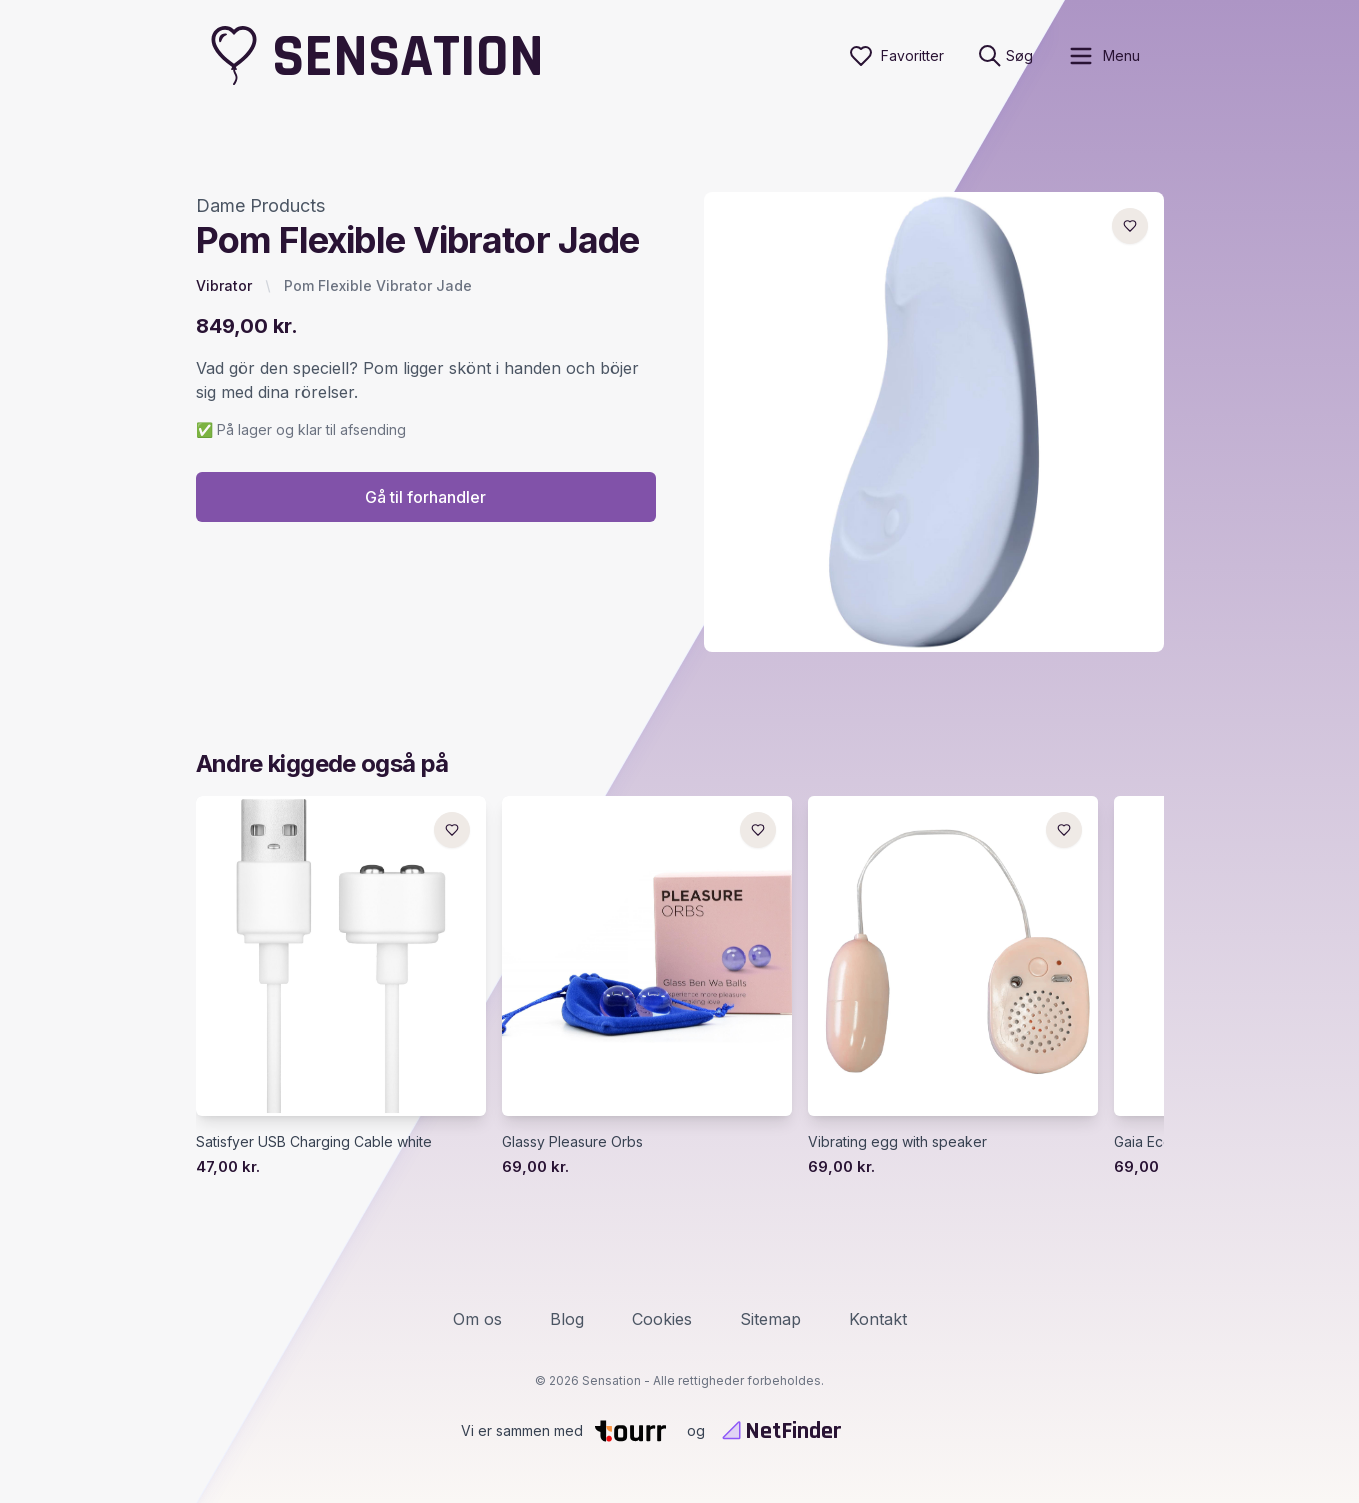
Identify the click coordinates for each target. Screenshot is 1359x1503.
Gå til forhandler (425, 497)
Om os (477, 1319)
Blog (567, 1319)
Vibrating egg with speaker (897, 1141)
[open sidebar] (1103, 56)
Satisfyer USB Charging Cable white (314, 1141)
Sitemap (770, 1319)
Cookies (662, 1319)
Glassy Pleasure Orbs (572, 1141)
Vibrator (224, 285)
